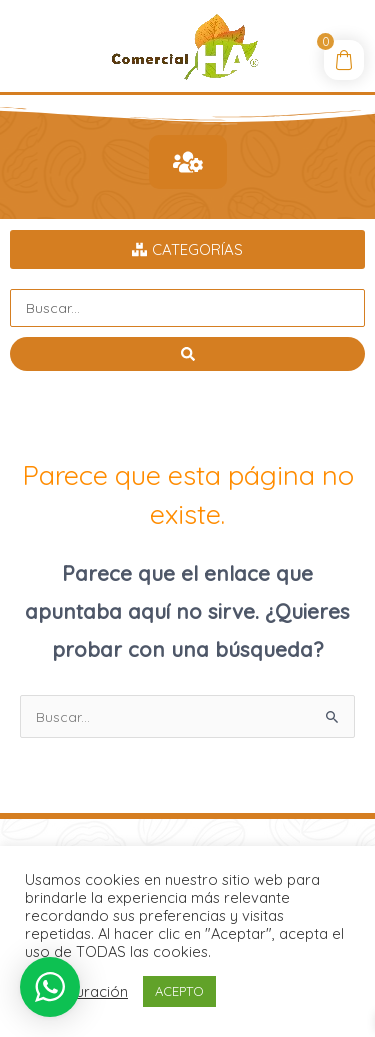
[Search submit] (187, 354)
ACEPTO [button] (179, 991)
